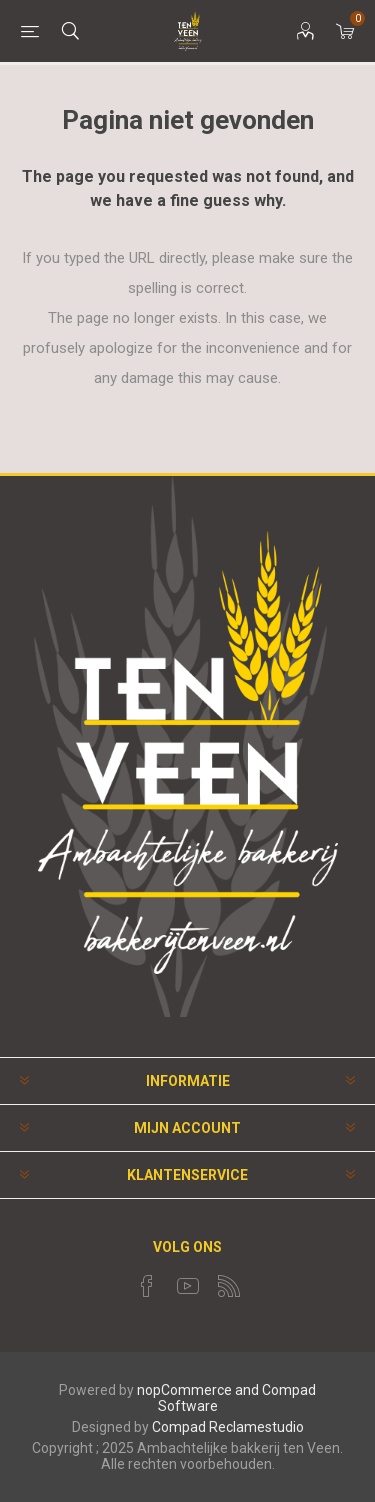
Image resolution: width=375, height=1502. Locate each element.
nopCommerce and (198, 1390)
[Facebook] (147, 1286)
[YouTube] (188, 1286)
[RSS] (229, 1286)
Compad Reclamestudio (228, 1427)
